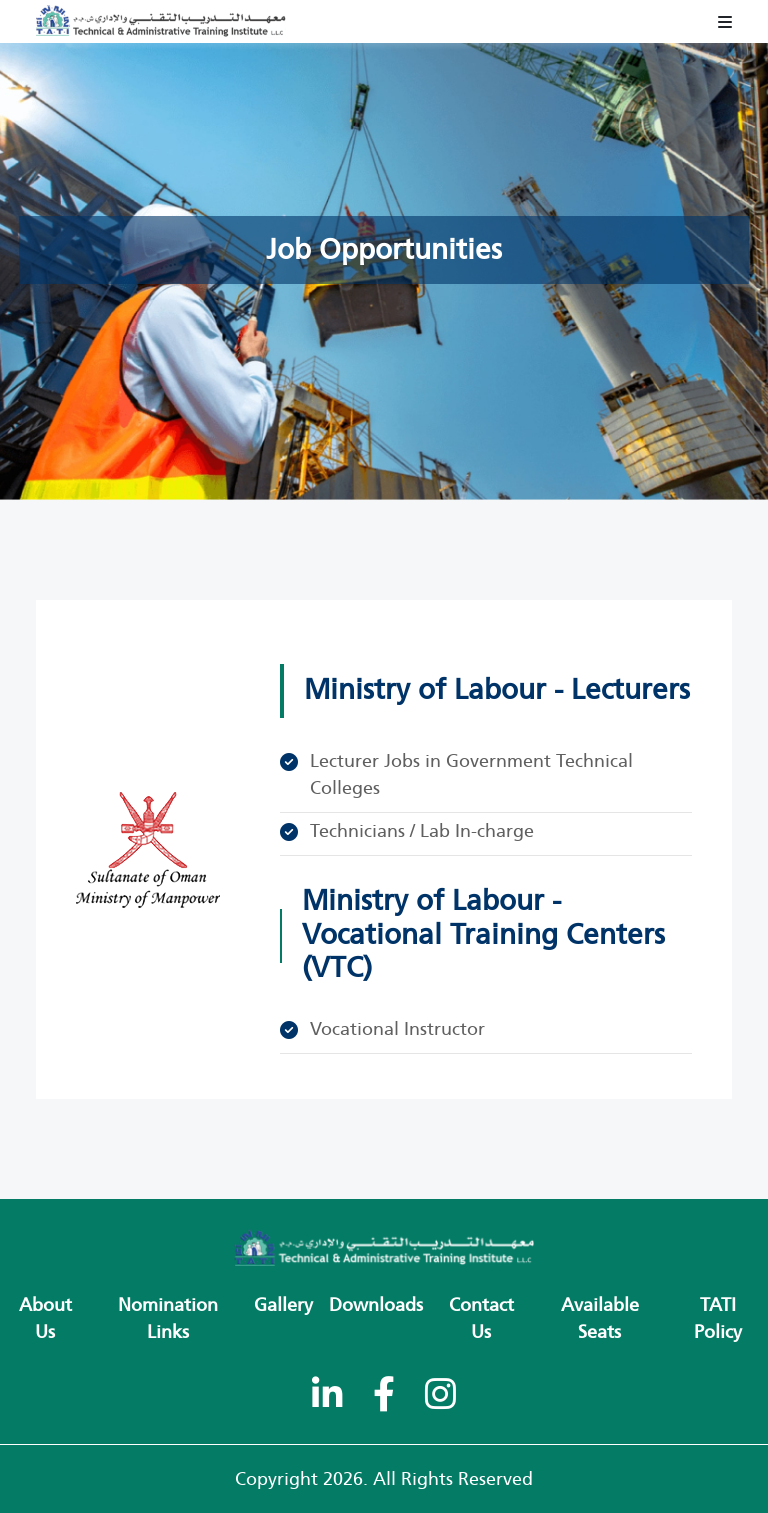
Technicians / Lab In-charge (422, 831)
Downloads (376, 1305)
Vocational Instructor (397, 1029)
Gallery (283, 1305)
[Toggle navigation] (725, 22)
